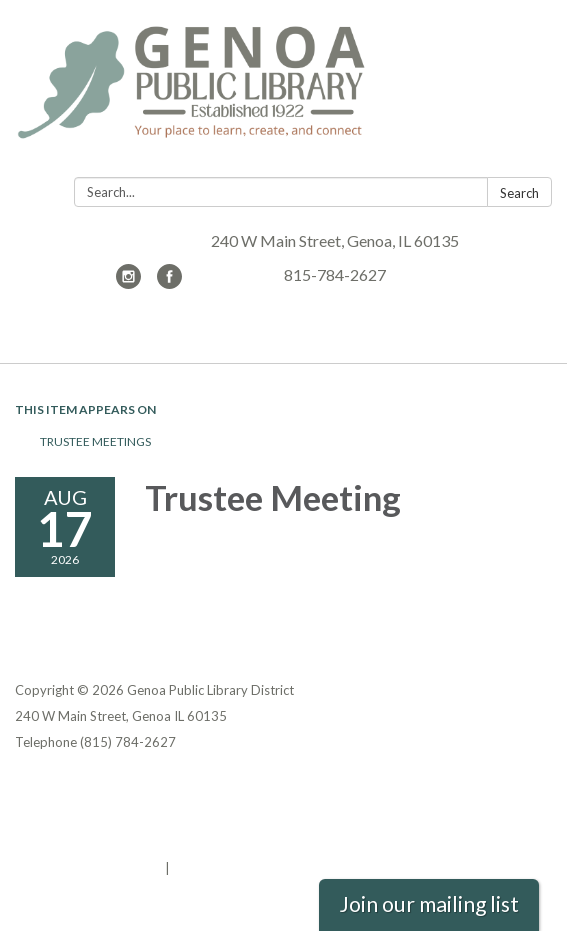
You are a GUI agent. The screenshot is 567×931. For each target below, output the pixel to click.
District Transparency (85, 816)
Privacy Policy (58, 790)
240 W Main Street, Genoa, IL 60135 (335, 240)
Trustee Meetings (95, 441)
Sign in (194, 868)
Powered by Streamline (88, 868)
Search (519, 193)
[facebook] (169, 282)
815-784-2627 (335, 274)
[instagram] (128, 282)
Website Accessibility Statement (120, 842)
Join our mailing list (429, 904)
